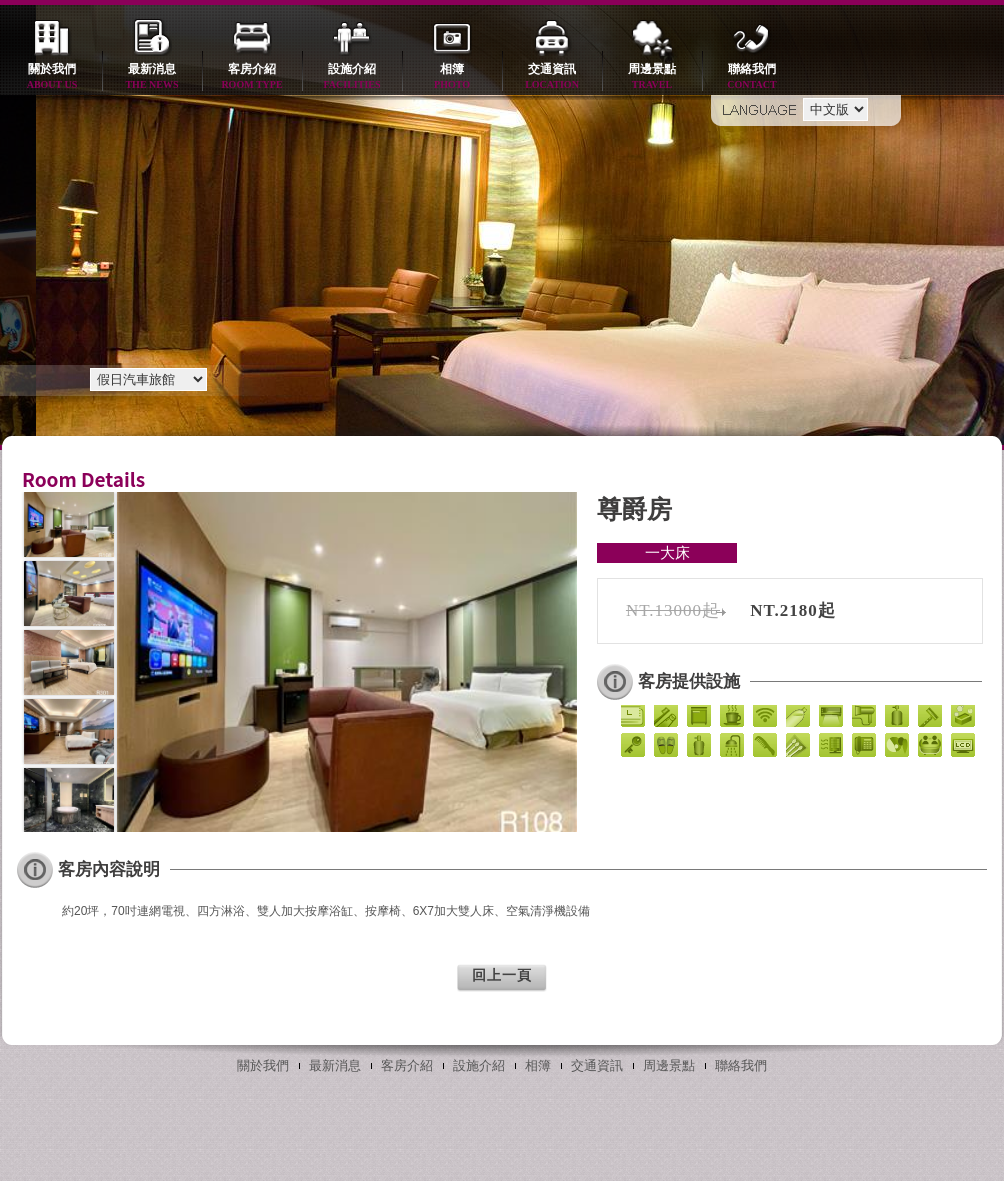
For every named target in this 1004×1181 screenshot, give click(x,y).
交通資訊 (552, 77)
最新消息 (152, 77)
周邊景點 (652, 77)
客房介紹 (252, 77)
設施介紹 (352, 77)
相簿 (452, 77)
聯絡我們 (752, 77)
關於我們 (52, 77)
